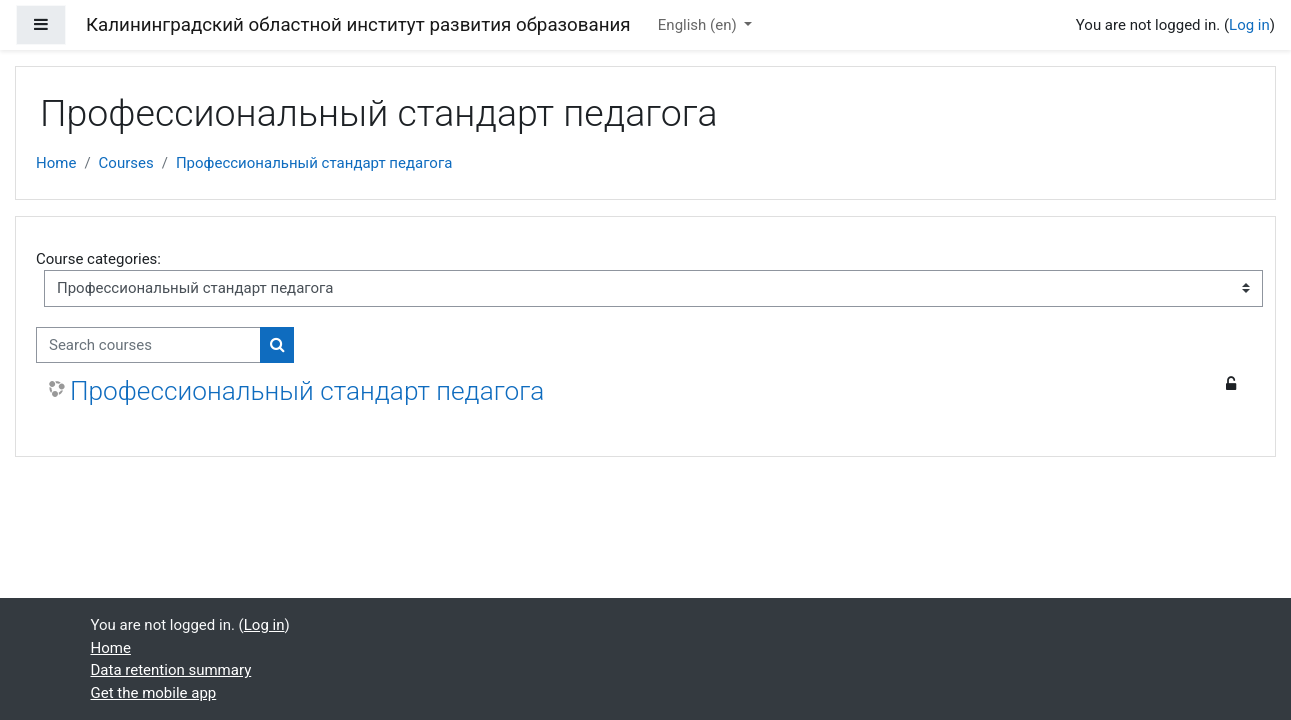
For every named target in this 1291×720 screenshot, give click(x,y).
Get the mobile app (154, 693)
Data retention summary (171, 670)
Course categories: (98, 259)
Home (56, 163)
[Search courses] (148, 345)
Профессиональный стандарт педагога (314, 163)
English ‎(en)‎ (699, 25)
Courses (126, 163)
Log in (1249, 25)
